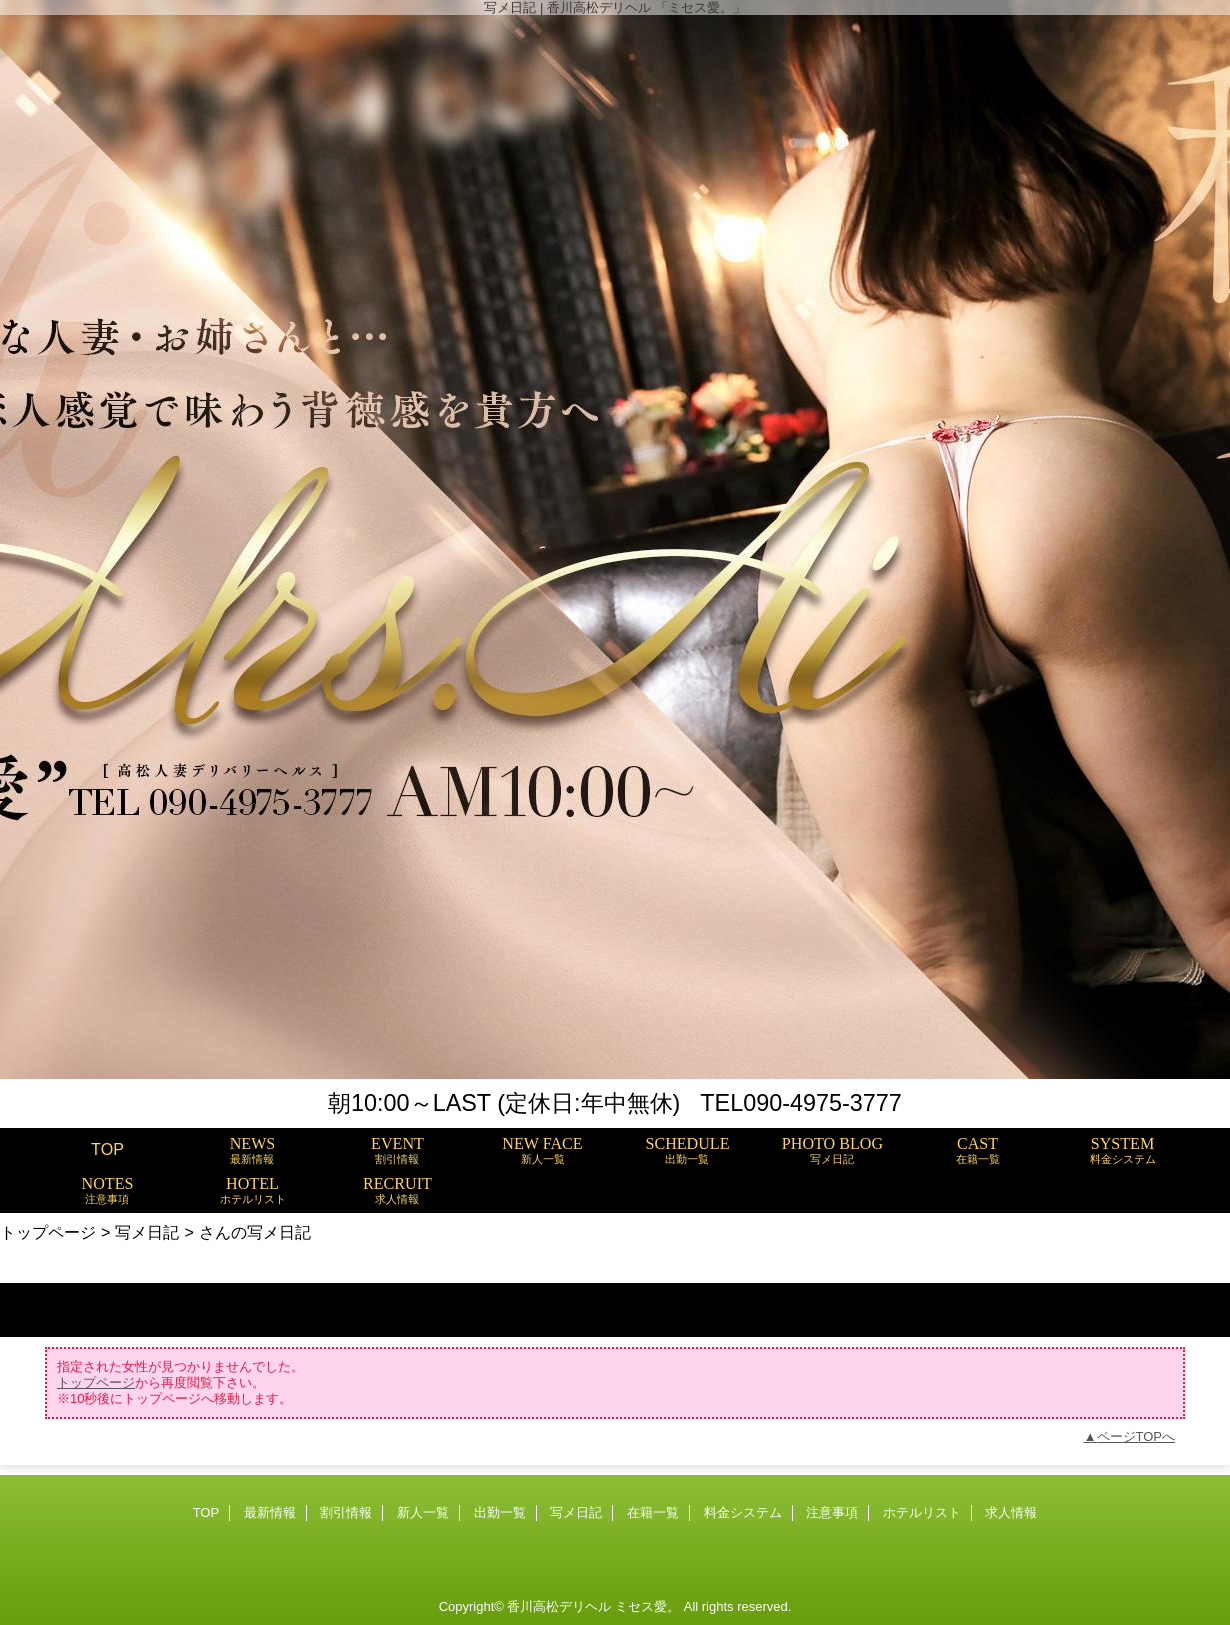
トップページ (48, 1232)
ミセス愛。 (647, 1606)
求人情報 (1011, 1512)
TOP (107, 1149)
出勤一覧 (500, 1512)
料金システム (743, 1512)
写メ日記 (147, 1232)
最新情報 (270, 1512)
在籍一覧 (653, 1512)
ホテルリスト (922, 1512)
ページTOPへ (1136, 1436)
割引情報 (346, 1512)
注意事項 (832, 1512)
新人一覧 (423, 1512)
